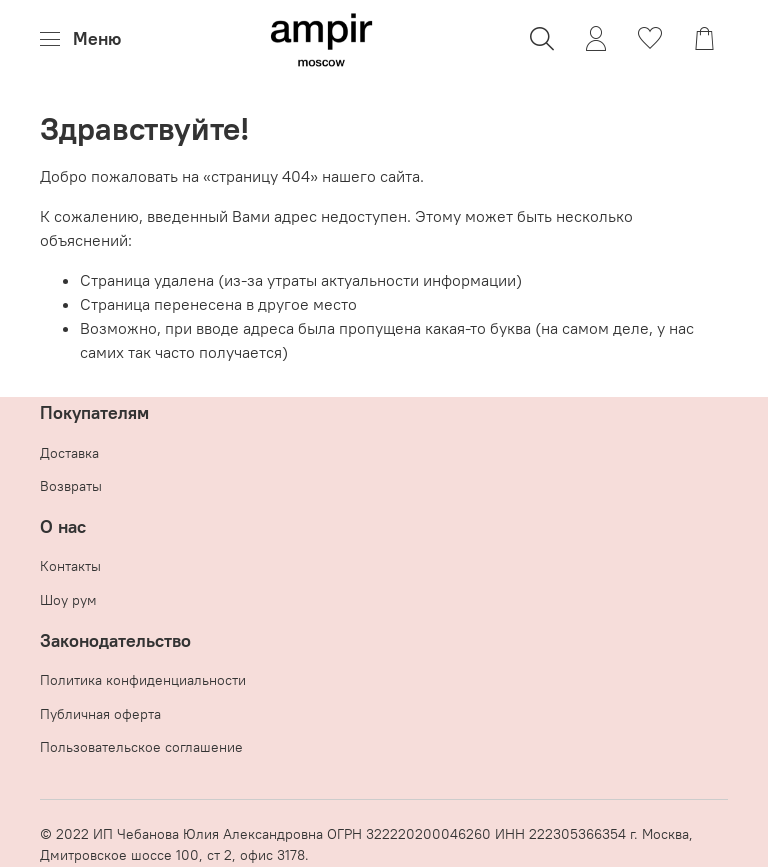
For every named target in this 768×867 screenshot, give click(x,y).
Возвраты (71, 486)
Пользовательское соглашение (141, 747)
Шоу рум (68, 600)
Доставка (69, 453)
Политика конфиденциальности (143, 680)
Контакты (70, 566)
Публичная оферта (100, 714)
